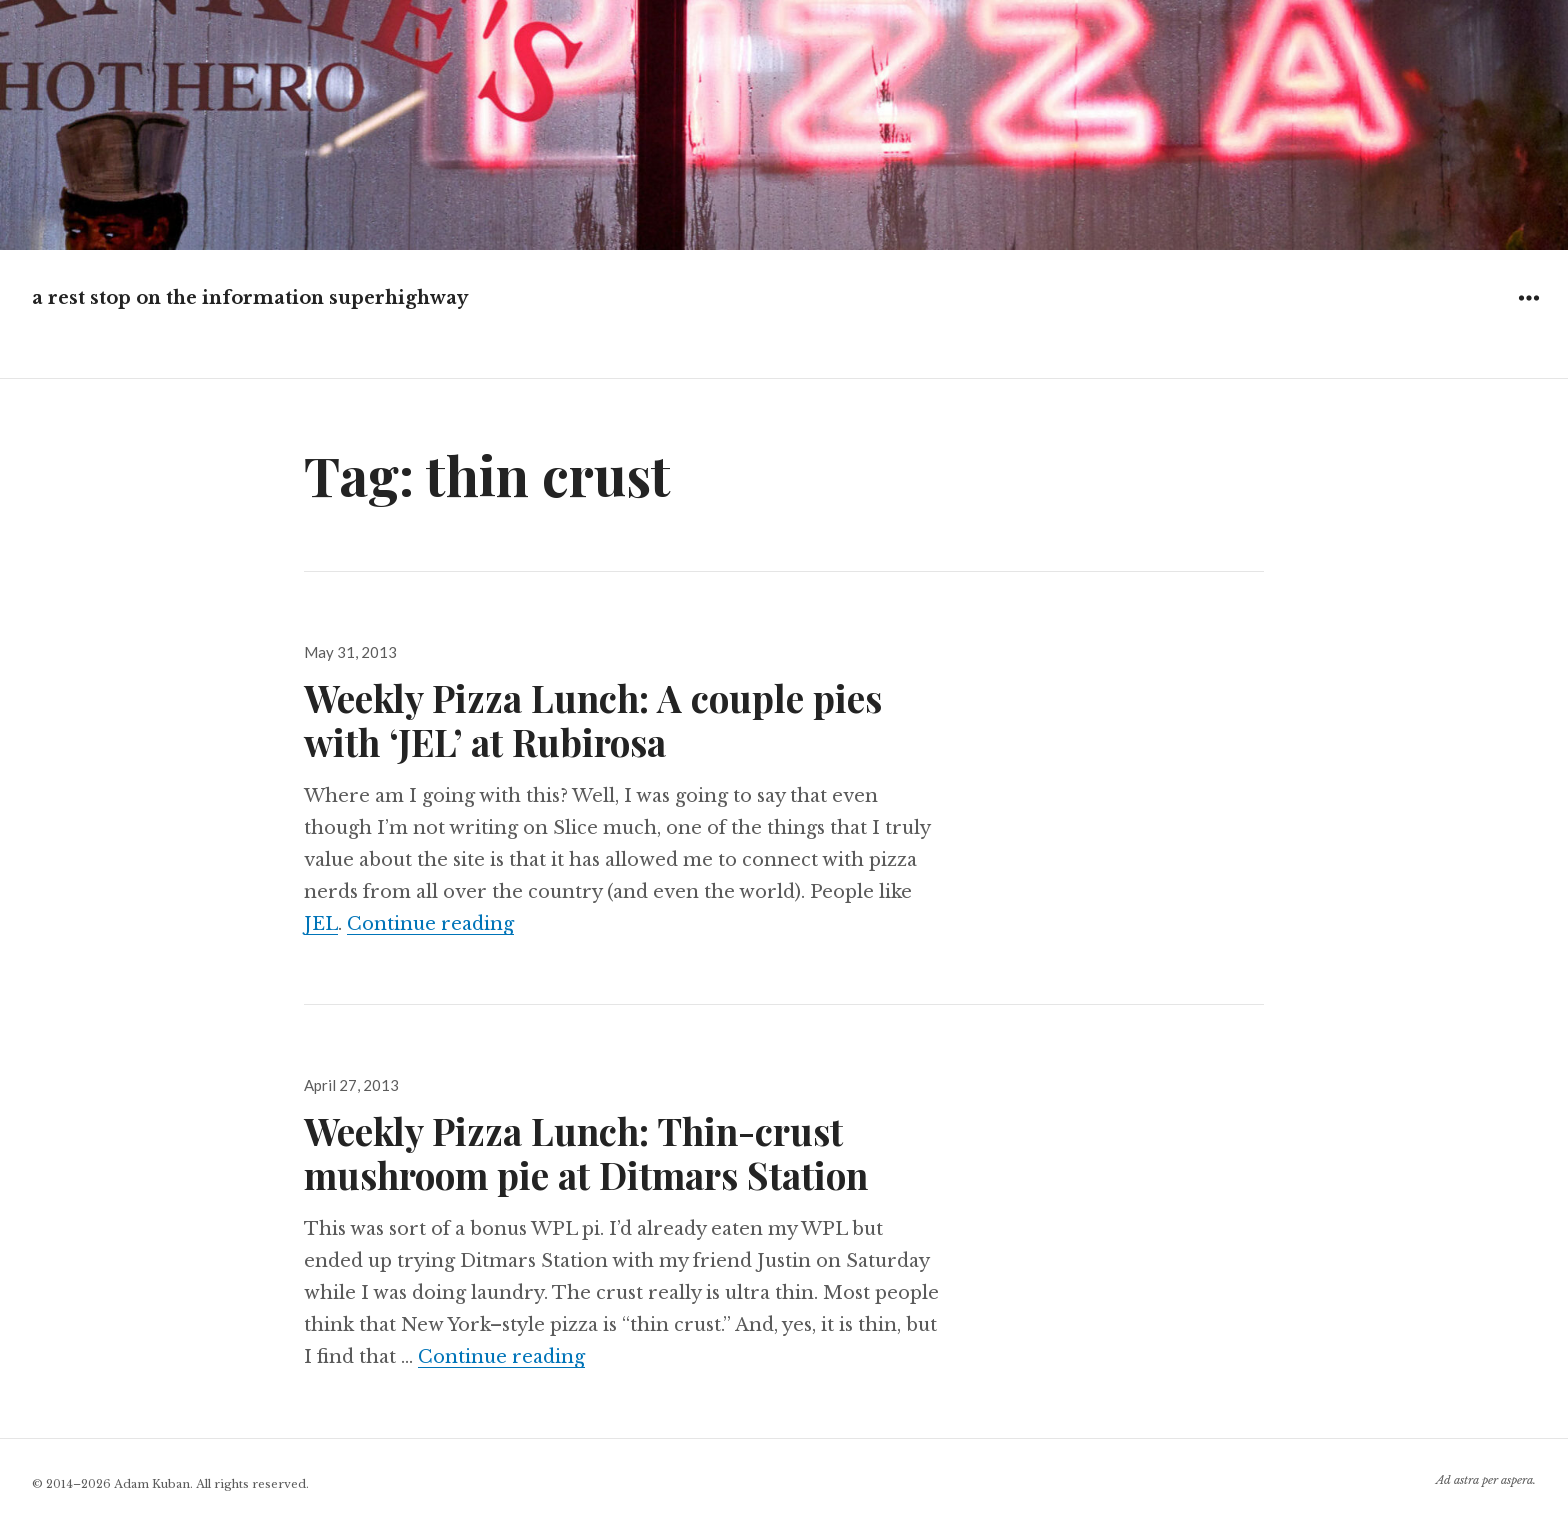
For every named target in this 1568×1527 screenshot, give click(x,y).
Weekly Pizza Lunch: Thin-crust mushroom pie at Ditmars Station (586, 1152)
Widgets (1528, 312)
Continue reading (430, 924)
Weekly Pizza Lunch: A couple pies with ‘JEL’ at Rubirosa (593, 719)
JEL (321, 924)
